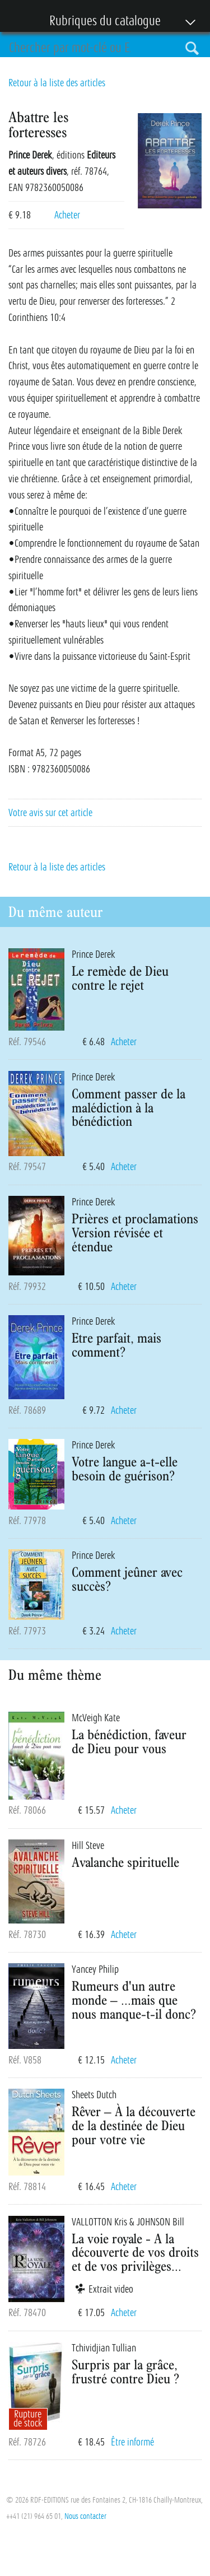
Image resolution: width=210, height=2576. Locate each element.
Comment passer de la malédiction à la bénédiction (128, 1107)
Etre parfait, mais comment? (116, 1344)
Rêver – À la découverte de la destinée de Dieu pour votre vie (133, 2125)
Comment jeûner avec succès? (127, 1579)
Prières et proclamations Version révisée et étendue (135, 1232)
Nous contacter (85, 2516)
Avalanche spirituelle (125, 1862)
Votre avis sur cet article (50, 813)
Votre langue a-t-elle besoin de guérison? (125, 1468)
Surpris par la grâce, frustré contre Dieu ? (125, 2371)
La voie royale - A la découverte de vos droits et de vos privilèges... (135, 2252)
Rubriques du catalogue (99, 22)
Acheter (67, 215)
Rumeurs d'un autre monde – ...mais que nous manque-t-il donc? (134, 1999)
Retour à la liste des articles (56, 83)
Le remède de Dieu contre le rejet (120, 978)
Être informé (132, 2442)
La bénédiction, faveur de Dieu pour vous (129, 1741)
